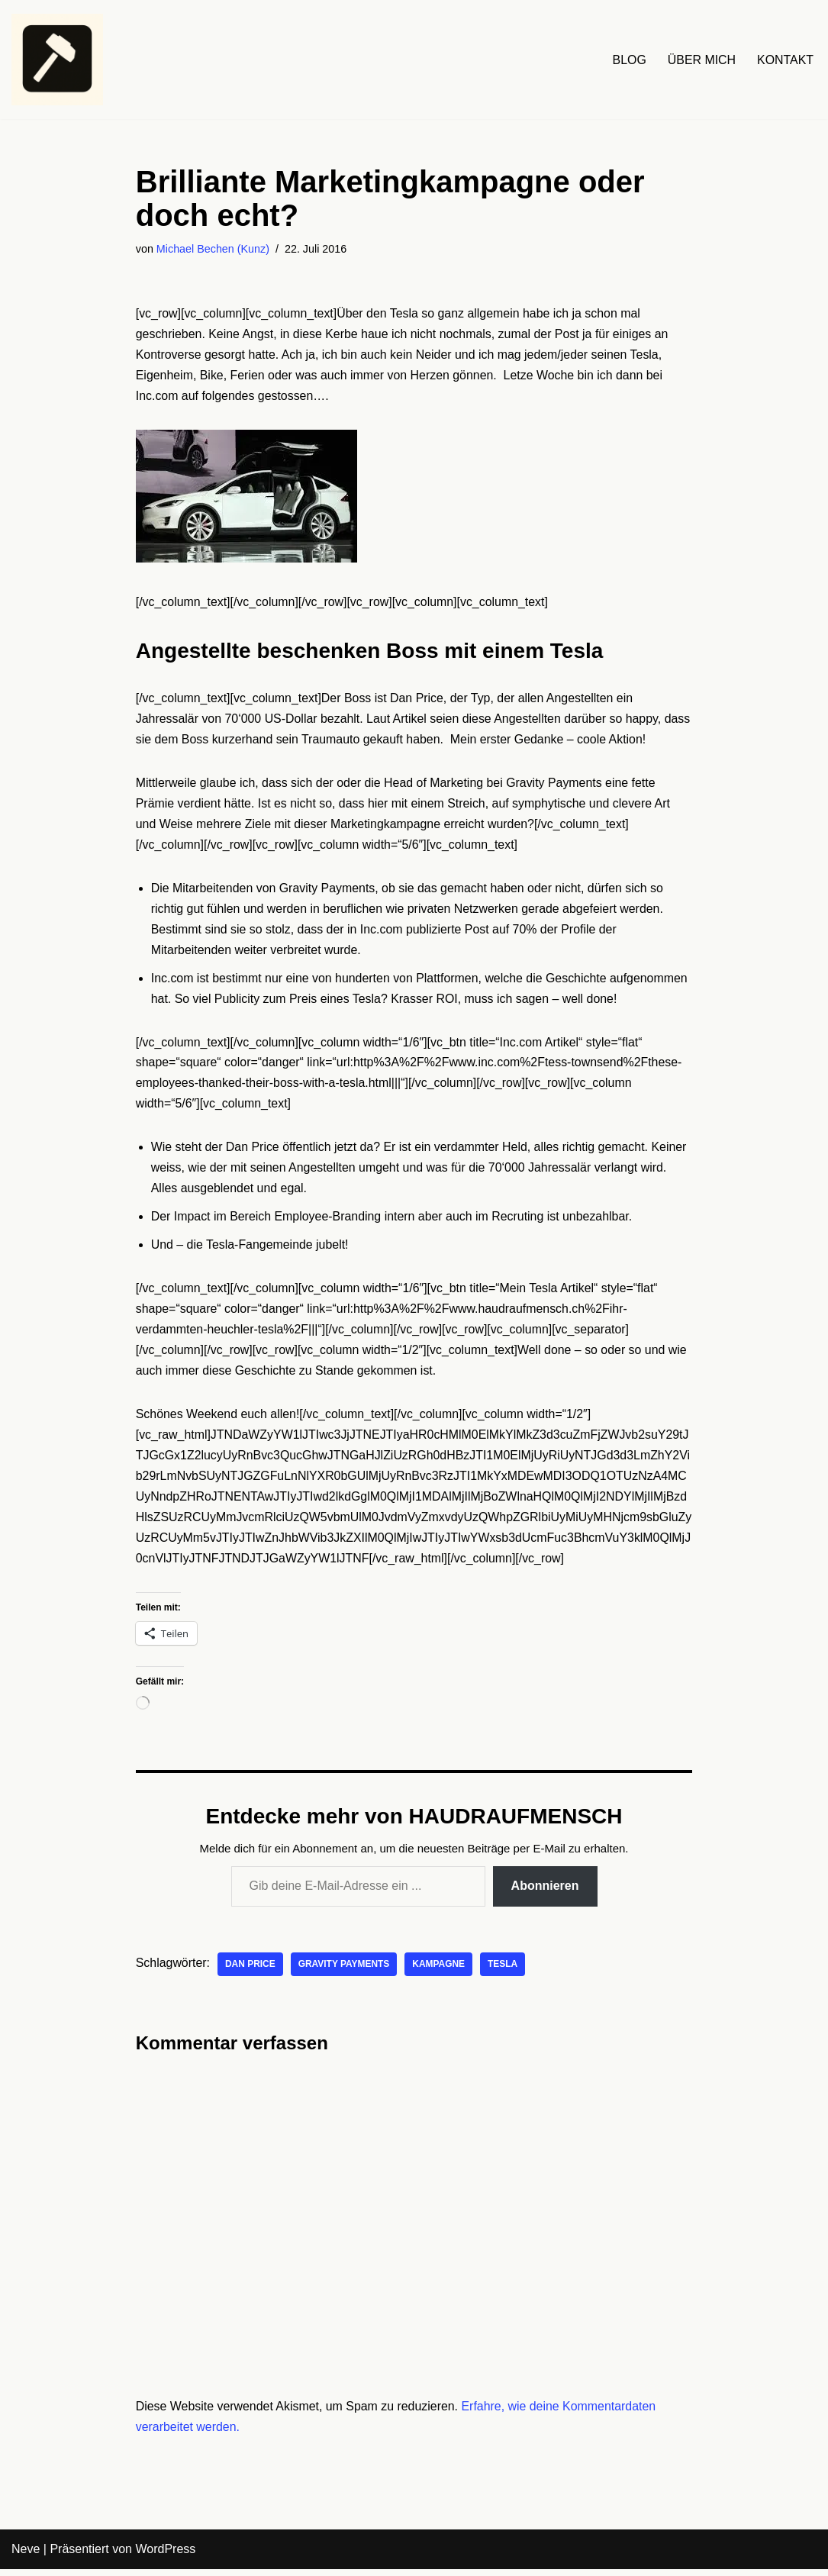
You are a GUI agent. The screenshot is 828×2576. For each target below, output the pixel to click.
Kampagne (440, 1970)
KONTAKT (785, 59)
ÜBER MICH (701, 59)
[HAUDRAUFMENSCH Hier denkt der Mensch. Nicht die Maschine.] (57, 59)
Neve (25, 2556)
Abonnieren (545, 1891)
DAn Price (251, 1970)
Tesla (504, 1970)
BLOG (628, 59)
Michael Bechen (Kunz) (213, 249)
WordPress (165, 2556)
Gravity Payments (345, 1970)
